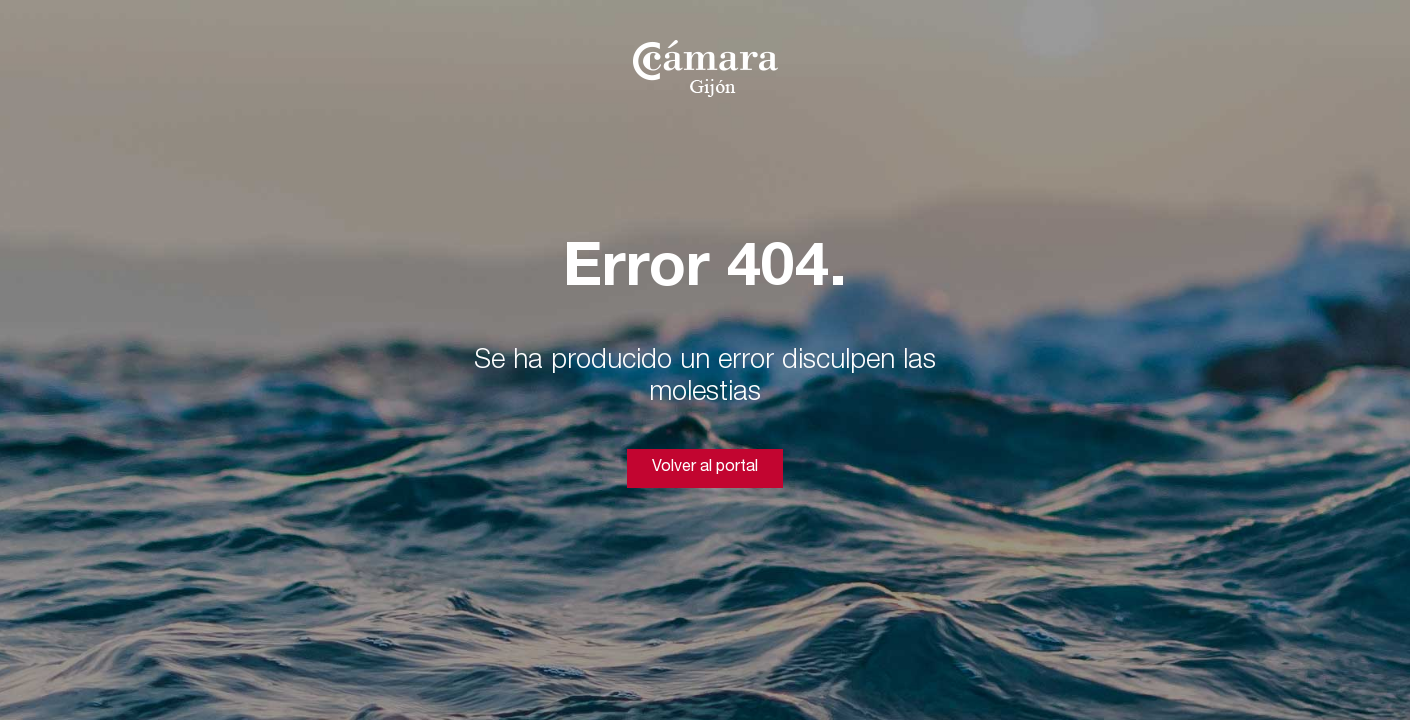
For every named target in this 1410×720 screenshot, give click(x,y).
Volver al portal (705, 468)
